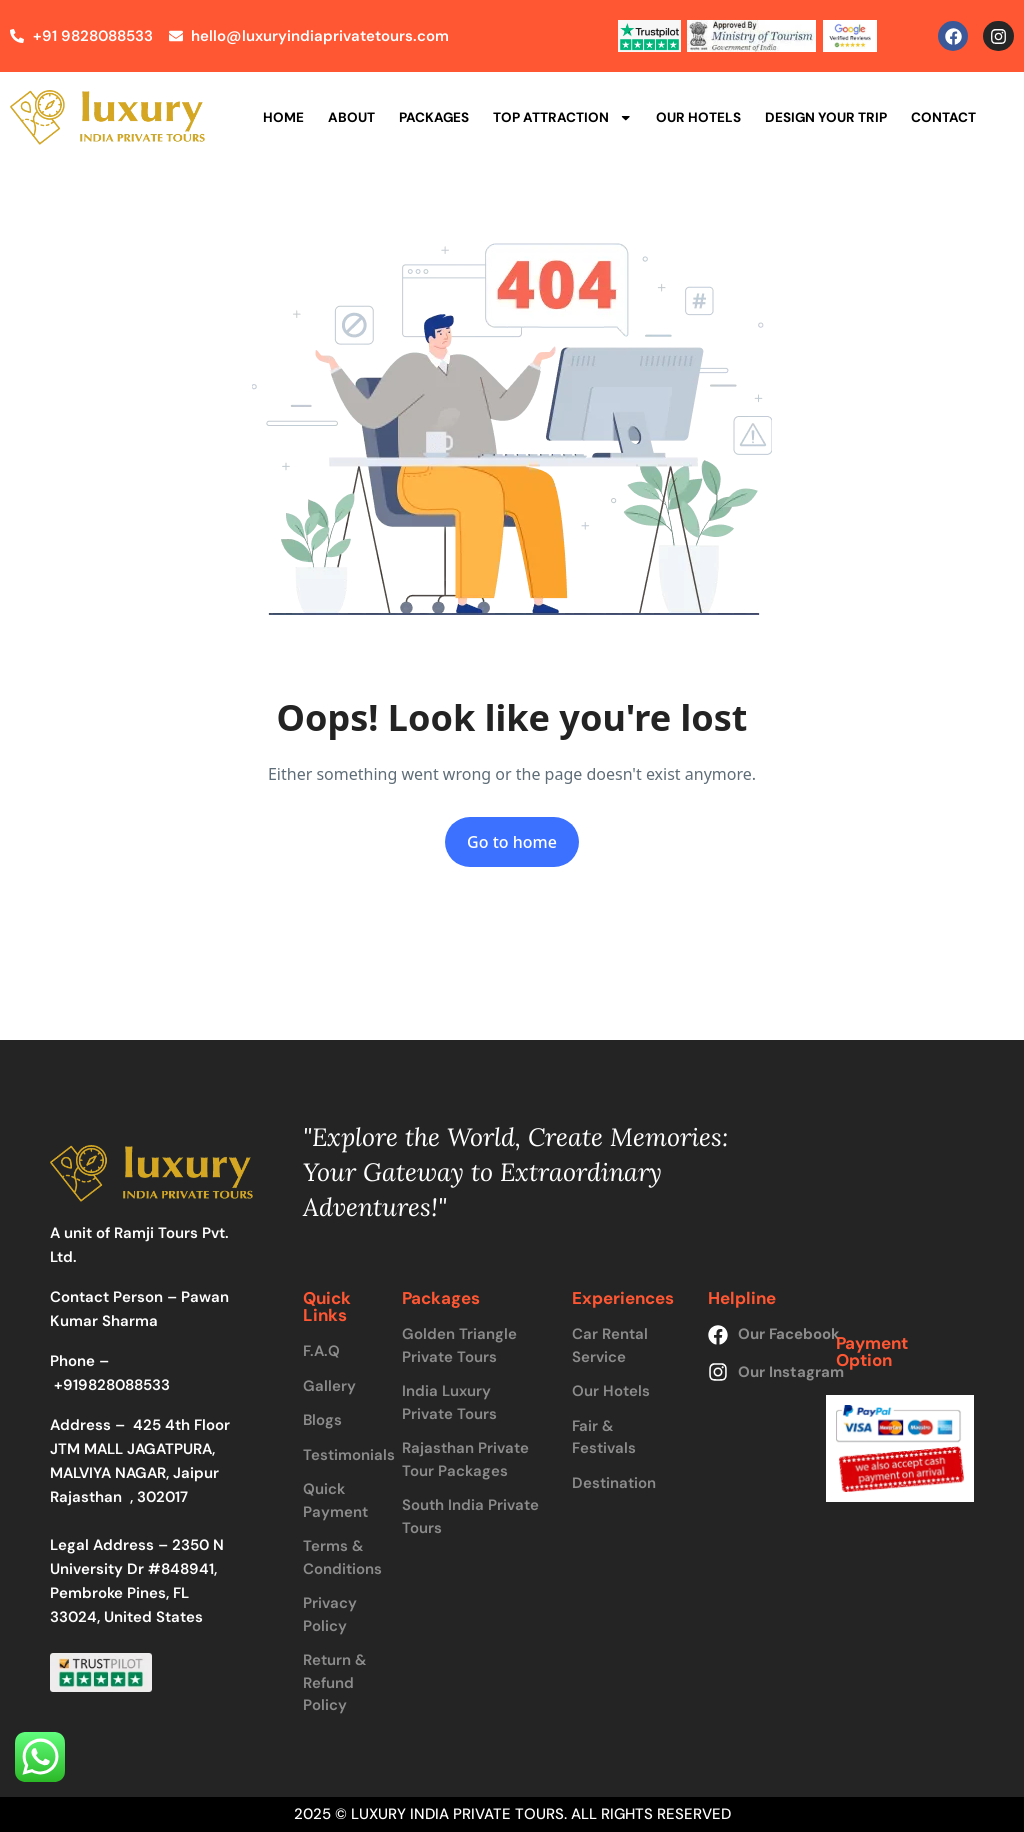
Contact (943, 117)
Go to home (512, 842)
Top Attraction (563, 118)
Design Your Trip (826, 117)
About (351, 117)
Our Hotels (698, 117)
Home (283, 117)
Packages (434, 117)
